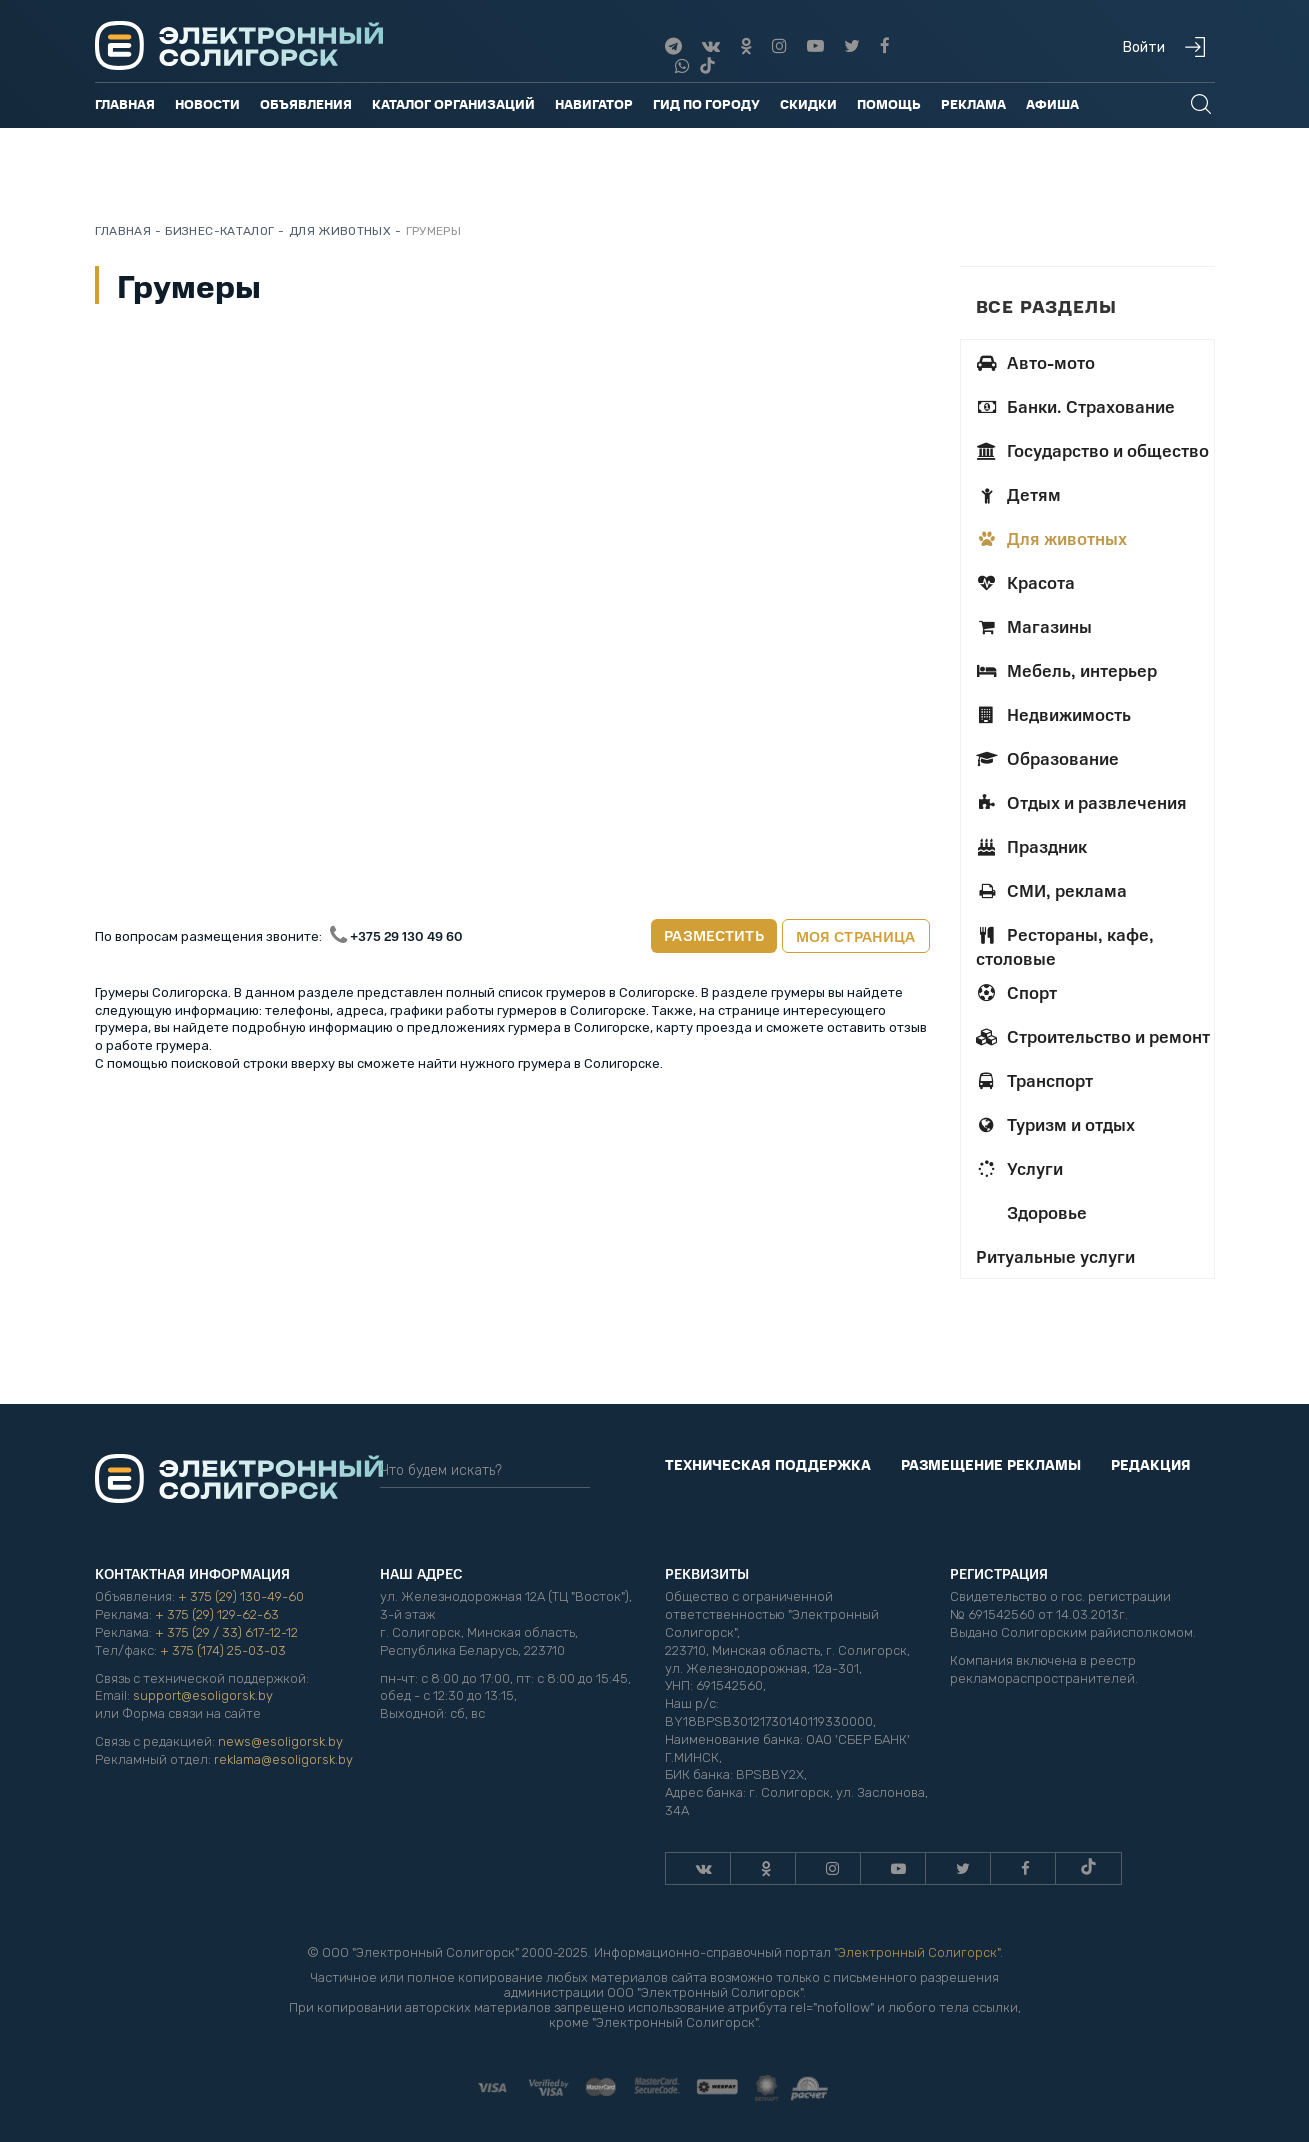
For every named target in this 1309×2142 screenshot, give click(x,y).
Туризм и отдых (1055, 1124)
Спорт (1016, 992)
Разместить (714, 934)
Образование (1047, 758)
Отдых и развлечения (1081, 802)
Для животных (1051, 538)
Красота (1025, 582)
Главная (125, 103)
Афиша (1052, 103)
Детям (1018, 494)
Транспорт (1034, 1080)
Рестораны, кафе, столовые (1065, 946)
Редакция (1151, 1464)
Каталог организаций (453, 103)
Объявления (306, 103)
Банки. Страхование (1075, 406)
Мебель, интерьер (1066, 670)
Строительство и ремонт (1093, 1036)
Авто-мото (1035, 362)
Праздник (1031, 846)
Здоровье (1045, 1212)
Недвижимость (1053, 714)
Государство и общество (1092, 450)
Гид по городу (706, 103)
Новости (207, 103)
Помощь (889, 103)
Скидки (808, 103)
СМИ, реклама (1051, 890)
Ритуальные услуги (1055, 1256)
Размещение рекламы (991, 1464)
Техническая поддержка (768, 1464)
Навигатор (594, 103)
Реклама (973, 103)
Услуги (1019, 1168)
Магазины (1034, 626)
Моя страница (856, 935)
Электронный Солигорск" (919, 1952)
